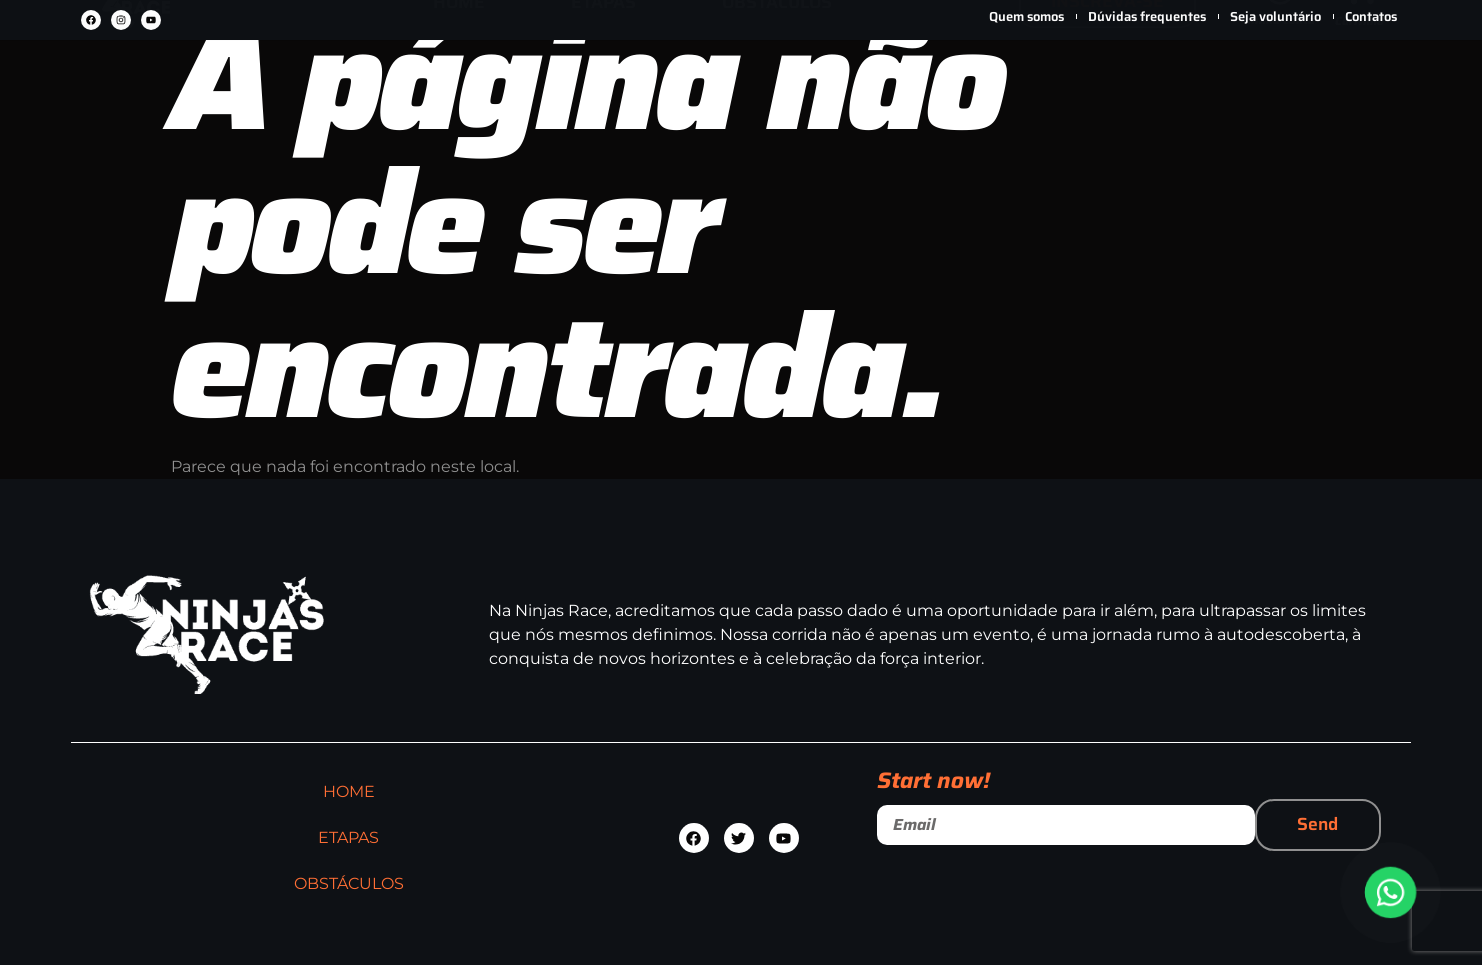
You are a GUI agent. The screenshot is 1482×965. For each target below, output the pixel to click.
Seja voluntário (1275, 16)
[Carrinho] (1359, 64)
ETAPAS (603, 77)
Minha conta (1279, 93)
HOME (459, 77)
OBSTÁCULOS (777, 77)
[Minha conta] (1280, 64)
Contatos (1371, 16)
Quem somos (1026, 16)
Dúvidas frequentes (1147, 16)
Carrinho (1359, 95)
